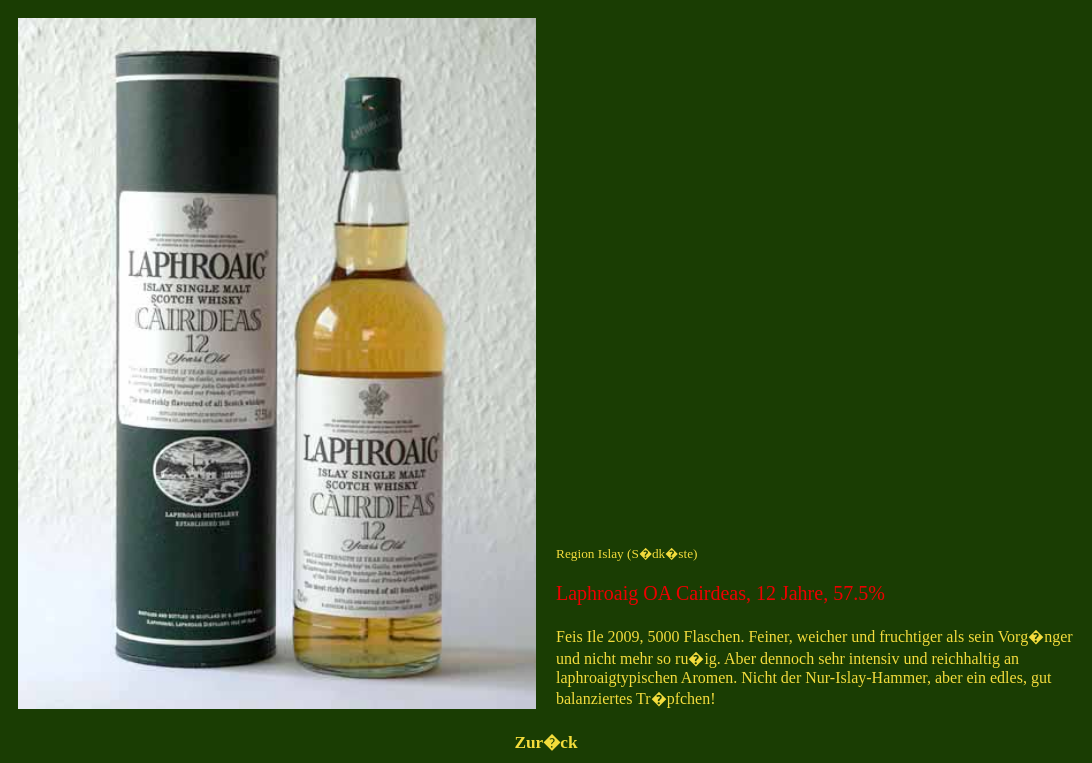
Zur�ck (545, 742)
